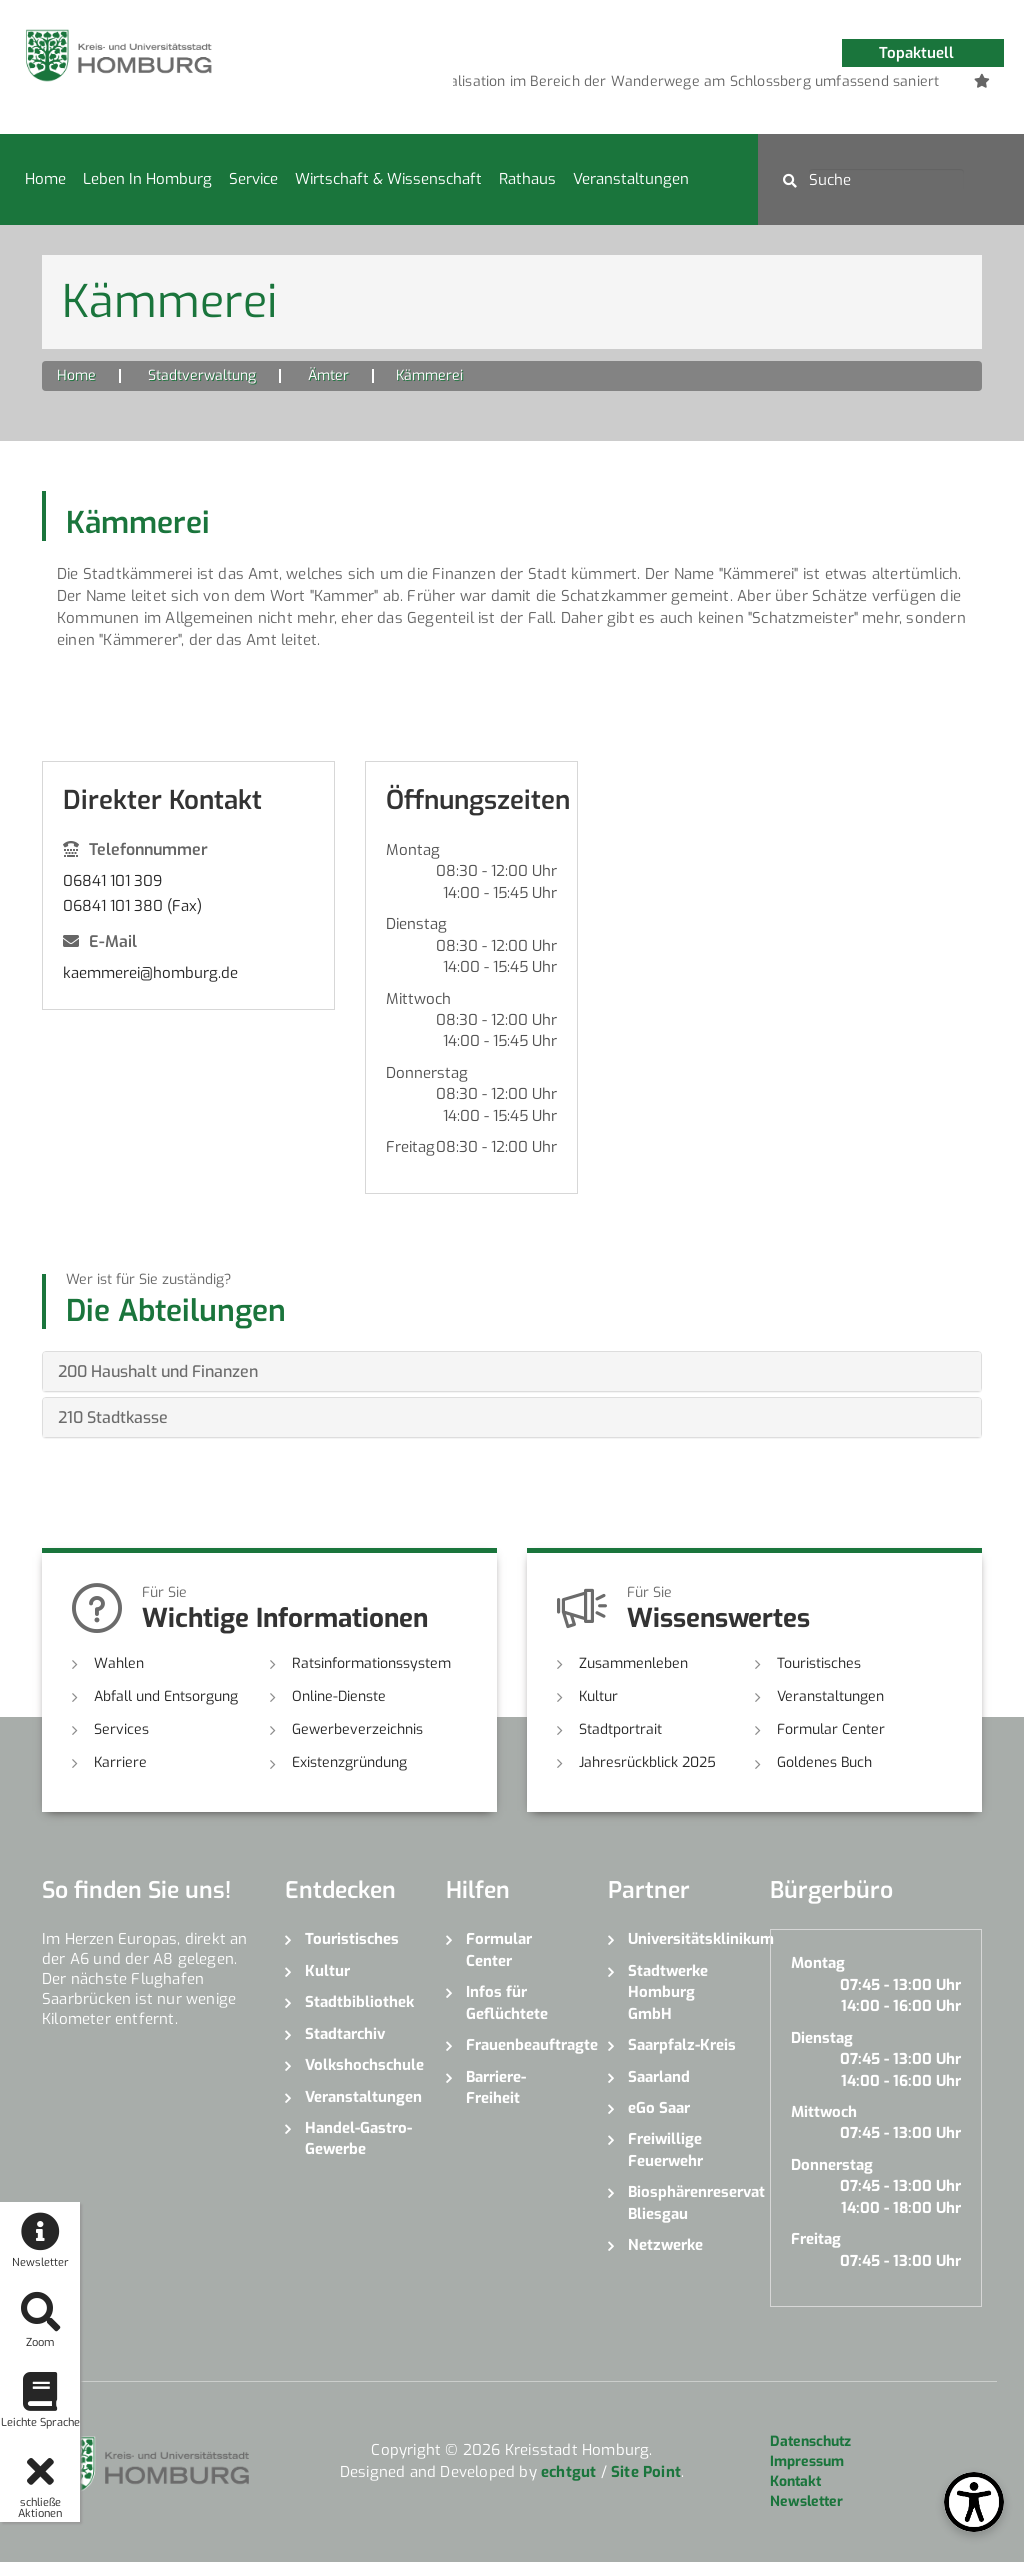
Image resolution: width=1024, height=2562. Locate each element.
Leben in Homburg (147, 179)
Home (45, 179)
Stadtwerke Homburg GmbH (668, 1992)
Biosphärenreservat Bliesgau (684, 2202)
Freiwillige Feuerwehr (665, 2149)
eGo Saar (659, 2108)
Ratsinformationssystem (371, 1663)
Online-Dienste (339, 1696)
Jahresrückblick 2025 (647, 1762)
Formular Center (831, 1729)
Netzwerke (665, 2245)
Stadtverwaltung (202, 375)
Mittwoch (418, 999)
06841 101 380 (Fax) (132, 906)
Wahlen (119, 1663)
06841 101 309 (112, 881)
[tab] (512, 1371)
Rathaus (527, 179)
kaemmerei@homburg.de (150, 973)
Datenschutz (810, 2441)
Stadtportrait (620, 1729)
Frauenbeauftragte (522, 2045)
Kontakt (795, 2481)
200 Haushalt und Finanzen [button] (158, 1371)
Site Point (646, 2472)
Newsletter (806, 2501)
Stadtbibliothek (359, 2002)
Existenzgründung (349, 1762)
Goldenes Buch (824, 1762)
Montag (413, 850)
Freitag (410, 1147)
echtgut (568, 2472)
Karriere (120, 1762)
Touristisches (819, 1663)
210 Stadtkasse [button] (113, 1417)
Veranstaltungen (631, 179)
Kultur (598, 1696)
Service (253, 179)
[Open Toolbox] (974, 2502)
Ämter (328, 375)
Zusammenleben (633, 1663)
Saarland (659, 2077)
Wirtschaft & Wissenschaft (388, 179)
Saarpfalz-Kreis (682, 2045)
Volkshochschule (361, 2065)
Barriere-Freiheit (496, 2087)
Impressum (807, 2461)
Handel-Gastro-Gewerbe (358, 2138)
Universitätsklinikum (684, 1939)
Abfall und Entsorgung (166, 1696)
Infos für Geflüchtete (507, 2002)
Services (121, 1729)
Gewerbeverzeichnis (357, 1729)
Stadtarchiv (345, 2034)
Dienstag (416, 924)
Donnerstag (427, 1073)
